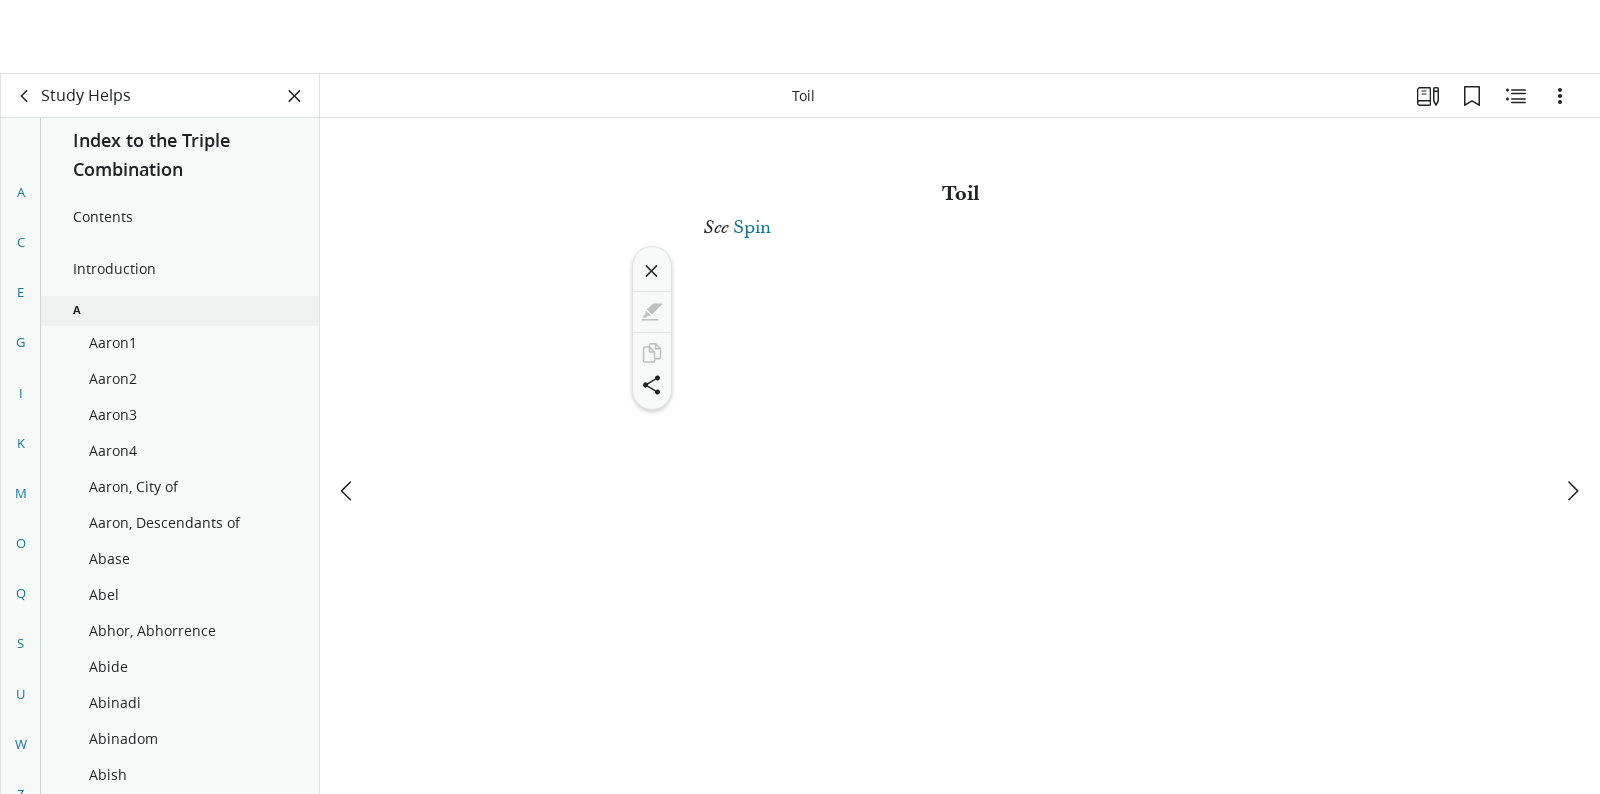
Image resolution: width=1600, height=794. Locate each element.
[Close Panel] (295, 96)
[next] (1572, 417)
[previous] (348, 417)
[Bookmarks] (1472, 96)
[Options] (1560, 96)
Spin (752, 227)
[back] (25, 96)
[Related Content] (1516, 96)
